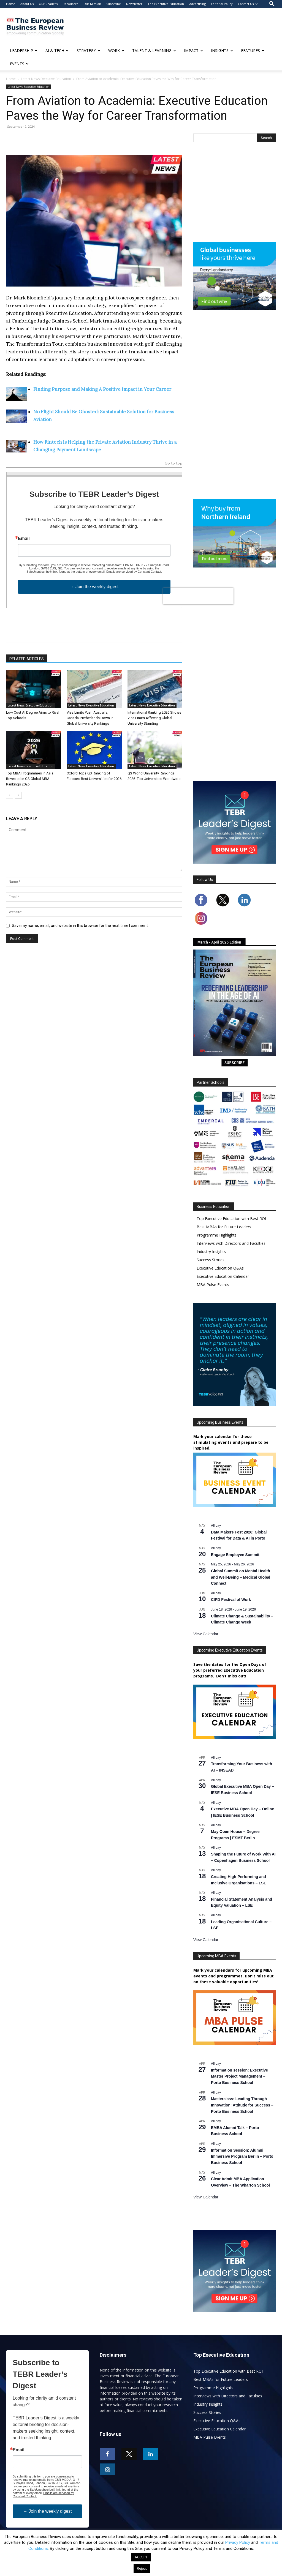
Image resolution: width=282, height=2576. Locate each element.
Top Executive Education (166, 4)
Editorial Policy (222, 4)
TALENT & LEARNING (154, 50)
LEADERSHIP (23, 50)
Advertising (197, 4)
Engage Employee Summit (235, 1554)
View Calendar (205, 1634)
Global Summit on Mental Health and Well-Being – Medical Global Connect (240, 1577)
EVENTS (19, 63)
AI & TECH (57, 50)
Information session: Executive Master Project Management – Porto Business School (239, 2076)
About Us (27, 4)
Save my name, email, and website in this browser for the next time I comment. (80, 925)
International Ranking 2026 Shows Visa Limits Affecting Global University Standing (154, 717)
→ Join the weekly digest (94, 586)
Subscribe (113, 4)
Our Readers (48, 4)
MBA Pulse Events (213, 1284)
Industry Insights (211, 1251)
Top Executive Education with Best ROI (231, 1218)
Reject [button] (142, 2568)
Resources (70, 4)
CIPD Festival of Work (231, 1599)
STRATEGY (88, 50)
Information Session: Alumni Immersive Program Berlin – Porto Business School (242, 2156)
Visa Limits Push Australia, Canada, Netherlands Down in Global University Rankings (90, 717)
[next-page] (18, 795)
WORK (116, 50)
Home (10, 4)
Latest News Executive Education (46, 79)
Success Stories (210, 1259)
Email (24, 538)
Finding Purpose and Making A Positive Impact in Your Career (102, 389)
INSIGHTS (222, 50)
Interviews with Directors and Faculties (231, 1243)
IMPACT (193, 50)
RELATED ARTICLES (26, 659)
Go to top (173, 464)
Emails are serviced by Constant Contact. (134, 571)
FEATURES (252, 50)
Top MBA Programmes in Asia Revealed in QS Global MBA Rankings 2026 (29, 778)
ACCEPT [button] (141, 2557)
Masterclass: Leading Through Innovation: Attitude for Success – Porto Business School (242, 2105)
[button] (272, 4)
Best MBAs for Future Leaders (224, 1226)
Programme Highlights (217, 1235)
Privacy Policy (237, 2542)
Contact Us (247, 4)
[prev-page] (9, 795)
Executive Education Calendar (223, 1276)
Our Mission (92, 4)
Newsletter (134, 4)
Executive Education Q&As (220, 1268)
